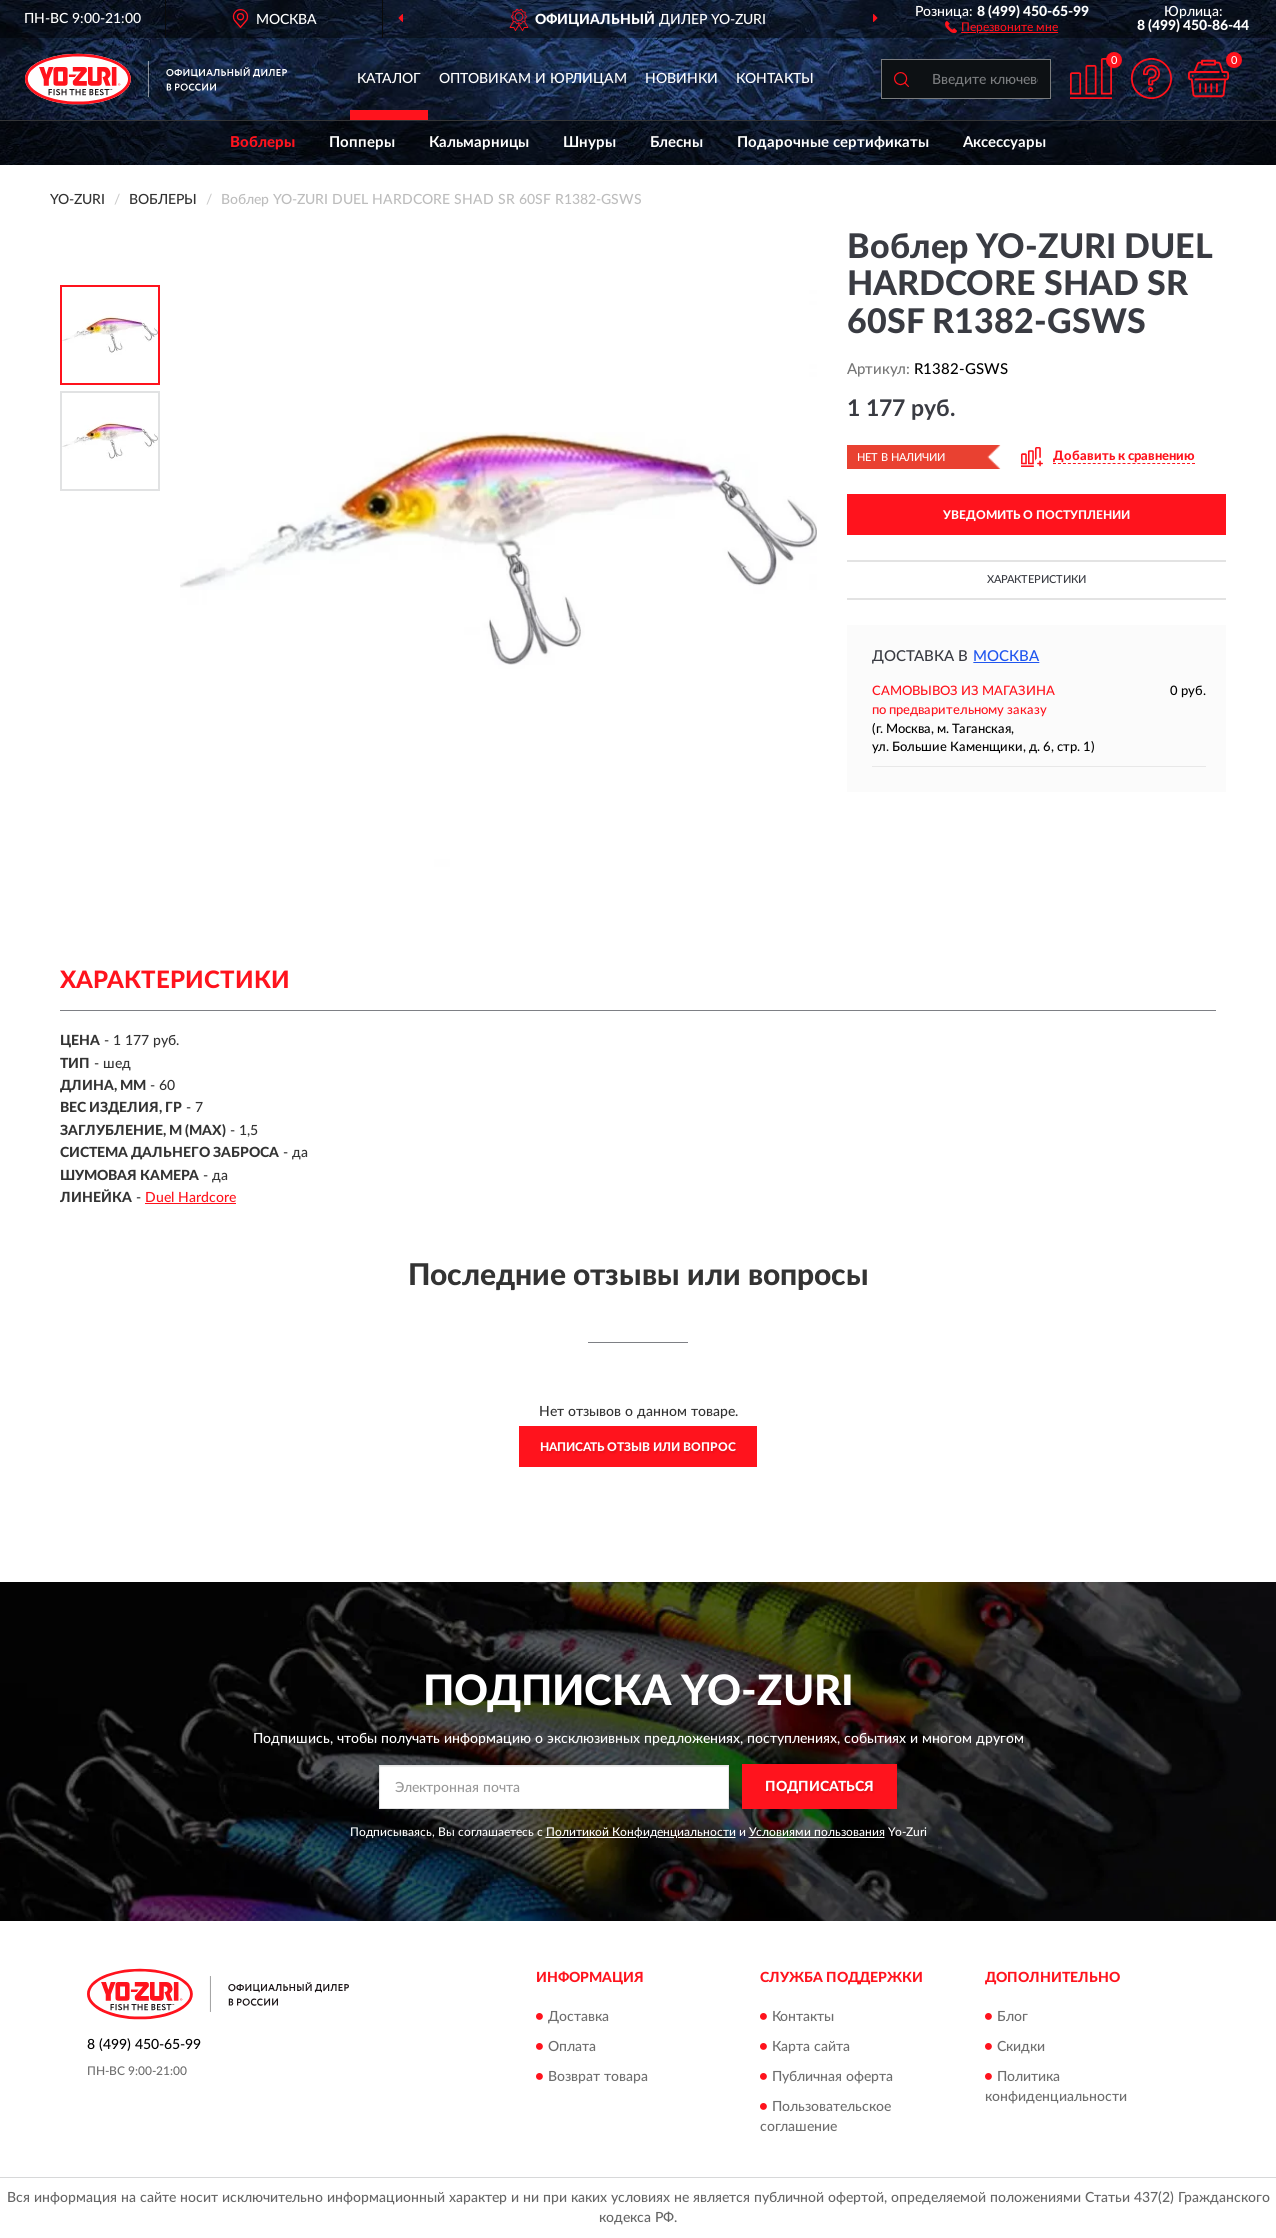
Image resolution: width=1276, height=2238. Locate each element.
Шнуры (589, 142)
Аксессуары (1004, 142)
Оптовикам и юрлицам (533, 79)
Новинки (681, 79)
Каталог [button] (389, 79)
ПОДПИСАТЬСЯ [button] (819, 1787)
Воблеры (262, 142)
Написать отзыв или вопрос (638, 1447)
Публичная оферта (832, 2077)
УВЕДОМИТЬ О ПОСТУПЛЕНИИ (1036, 515)
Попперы (362, 142)
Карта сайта (811, 2047)
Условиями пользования (817, 1832)
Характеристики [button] (1036, 579)
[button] (1001, 26)
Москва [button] (1006, 656)
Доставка (578, 2017)
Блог (1012, 2017)
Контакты (775, 79)
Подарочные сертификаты (833, 142)
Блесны (676, 142)
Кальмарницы (479, 142)
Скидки (1021, 2047)
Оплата (572, 2047)
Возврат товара (598, 2077)
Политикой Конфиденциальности (641, 1832)
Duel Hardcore (190, 1198)
